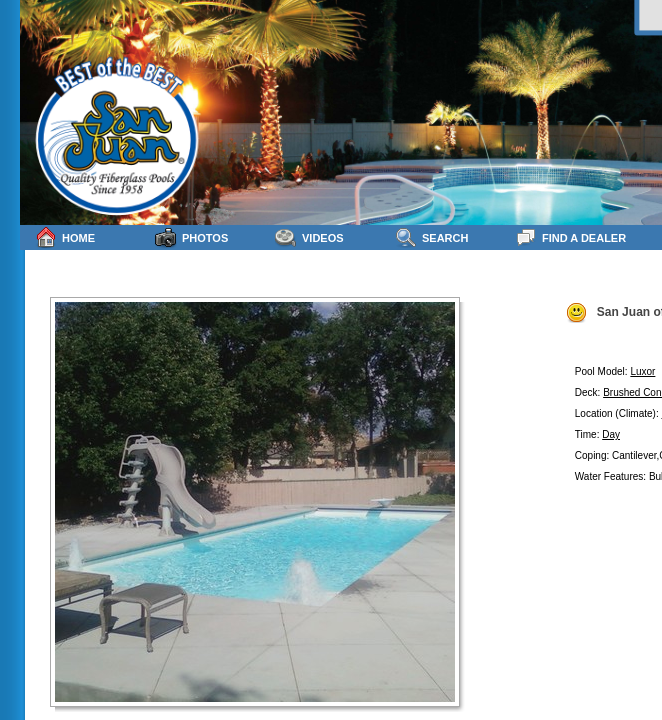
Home (65, 237)
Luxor (642, 371)
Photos (191, 237)
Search (431, 237)
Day (611, 434)
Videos (309, 237)
